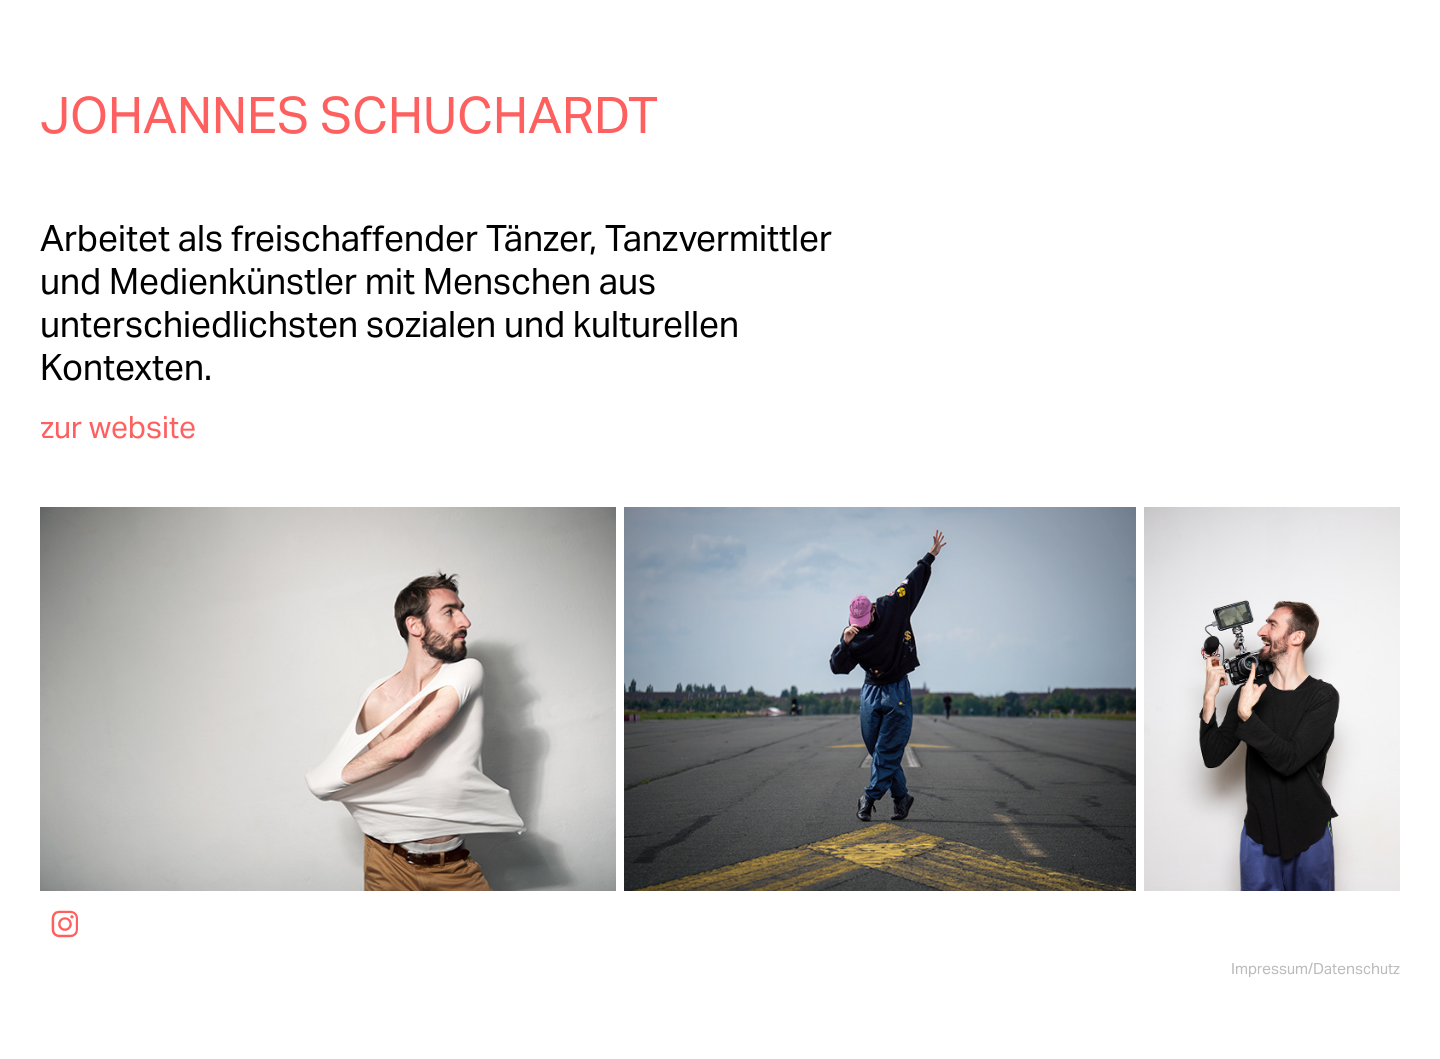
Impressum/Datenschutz (1315, 968)
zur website (118, 427)
